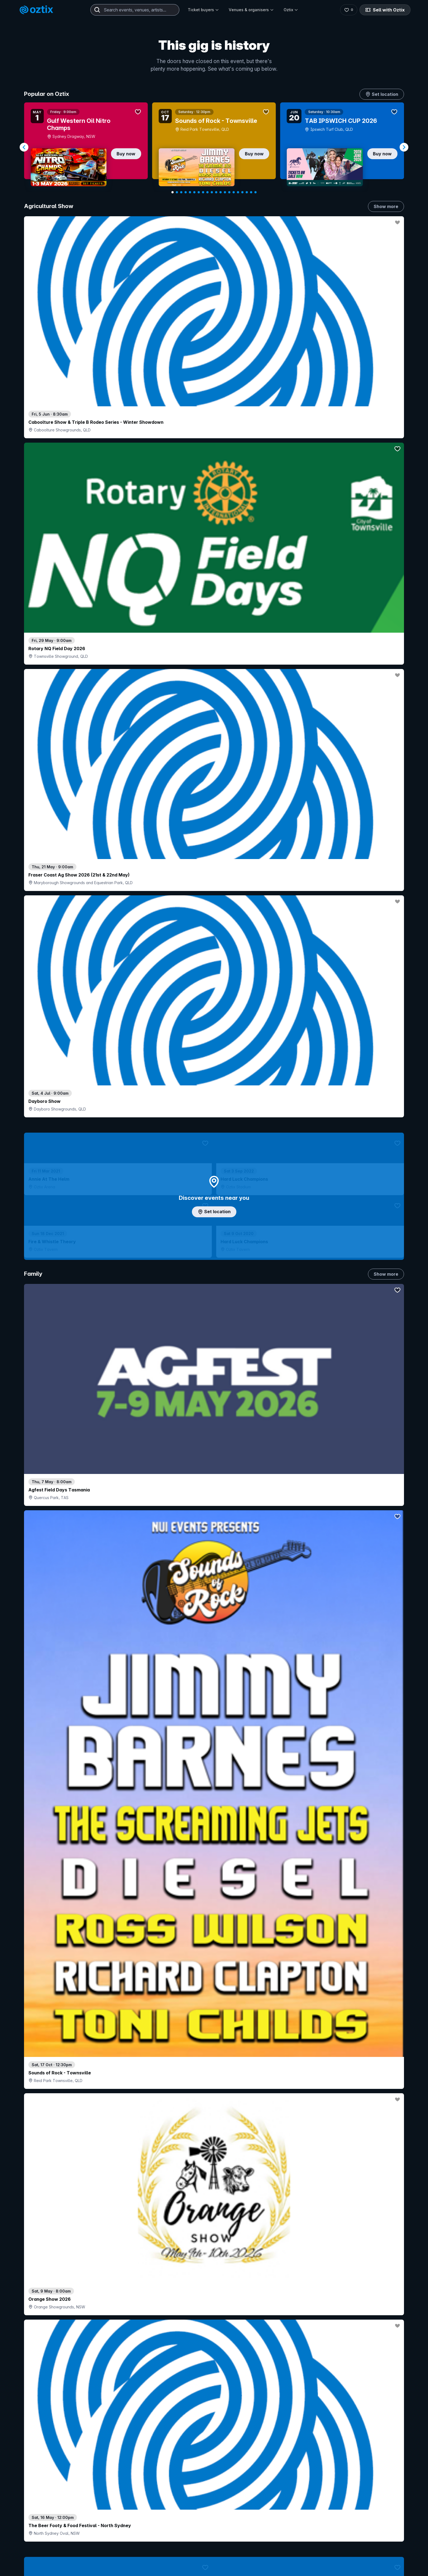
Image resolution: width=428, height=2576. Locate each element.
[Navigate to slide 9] (207, 192)
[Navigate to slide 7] (199, 192)
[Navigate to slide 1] (172, 192)
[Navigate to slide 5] (190, 192)
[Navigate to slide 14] (229, 192)
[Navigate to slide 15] (233, 192)
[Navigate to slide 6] (194, 192)
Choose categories (214, 1173)
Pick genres (214, 1583)
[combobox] (135, 9)
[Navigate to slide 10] (212, 192)
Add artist (214, 720)
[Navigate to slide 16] (238, 192)
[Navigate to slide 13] (225, 192)
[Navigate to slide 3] (181, 192)
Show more (386, 206)
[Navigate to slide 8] (203, 192)
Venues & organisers (251, 9)
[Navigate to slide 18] (247, 192)
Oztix (291, 9)
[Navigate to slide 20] (255, 192)
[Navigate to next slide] (404, 147)
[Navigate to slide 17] (242, 192)
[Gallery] (214, 147)
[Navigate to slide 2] (177, 192)
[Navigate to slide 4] (185, 192)
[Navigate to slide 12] (220, 192)
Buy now (126, 153)
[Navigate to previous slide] (24, 147)
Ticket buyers (203, 9)
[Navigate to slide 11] (216, 192)
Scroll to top (214, 2529)
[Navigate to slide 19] (251, 192)
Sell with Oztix (385, 10)
